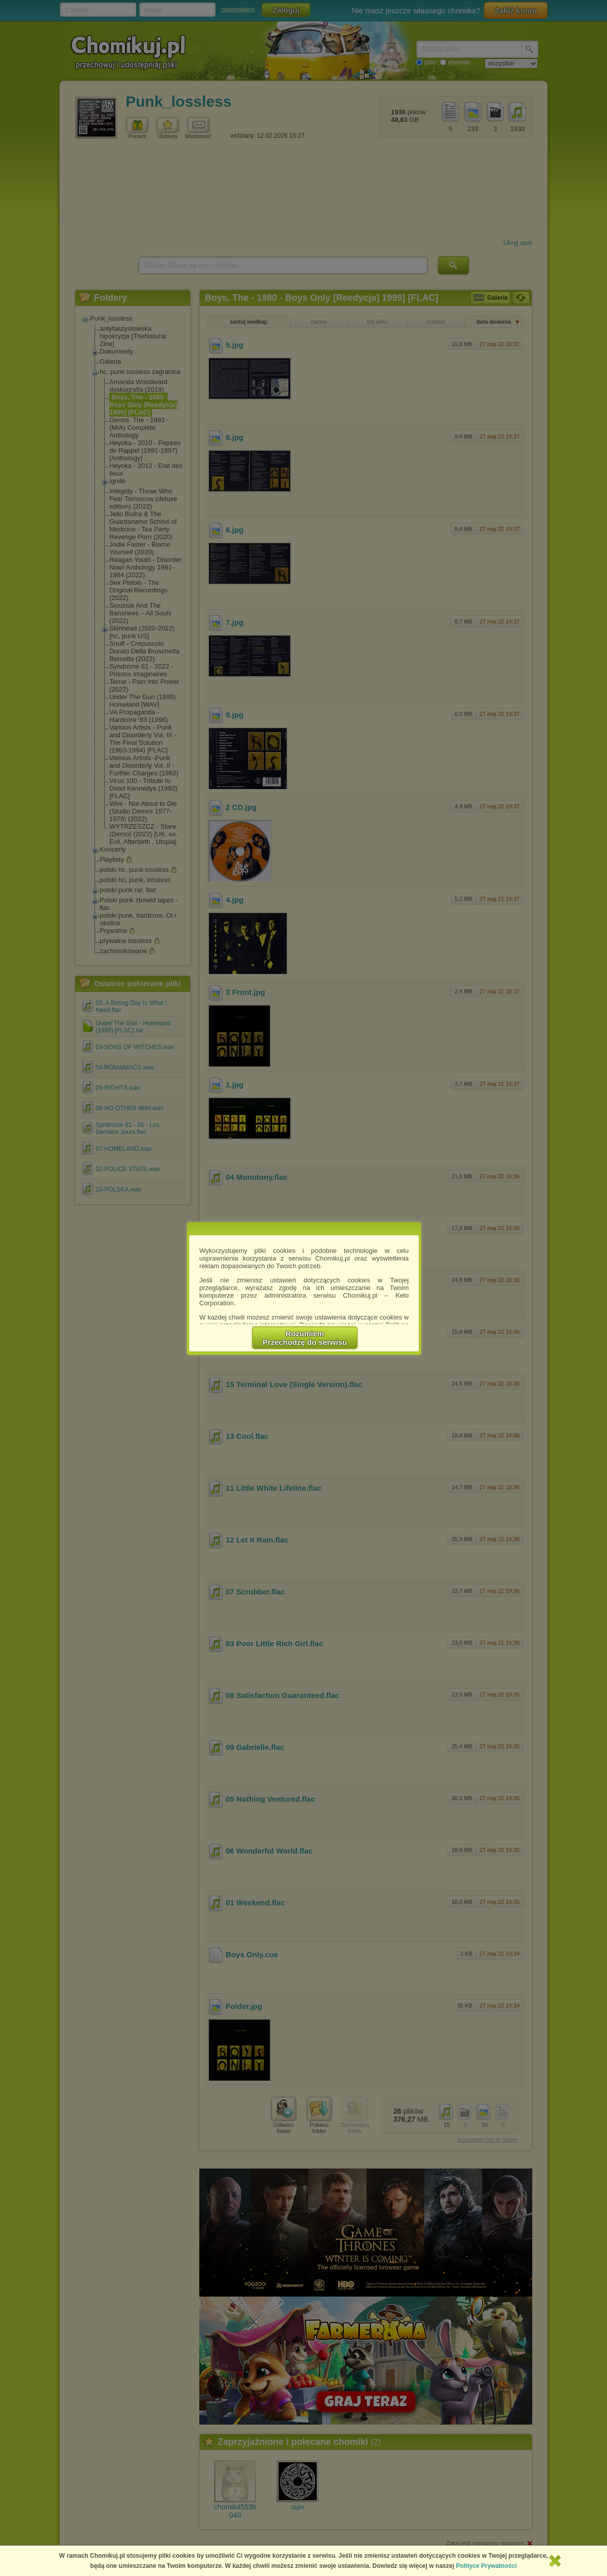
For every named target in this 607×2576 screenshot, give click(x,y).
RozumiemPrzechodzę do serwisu (305, 1337)
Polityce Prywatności (486, 2565)
